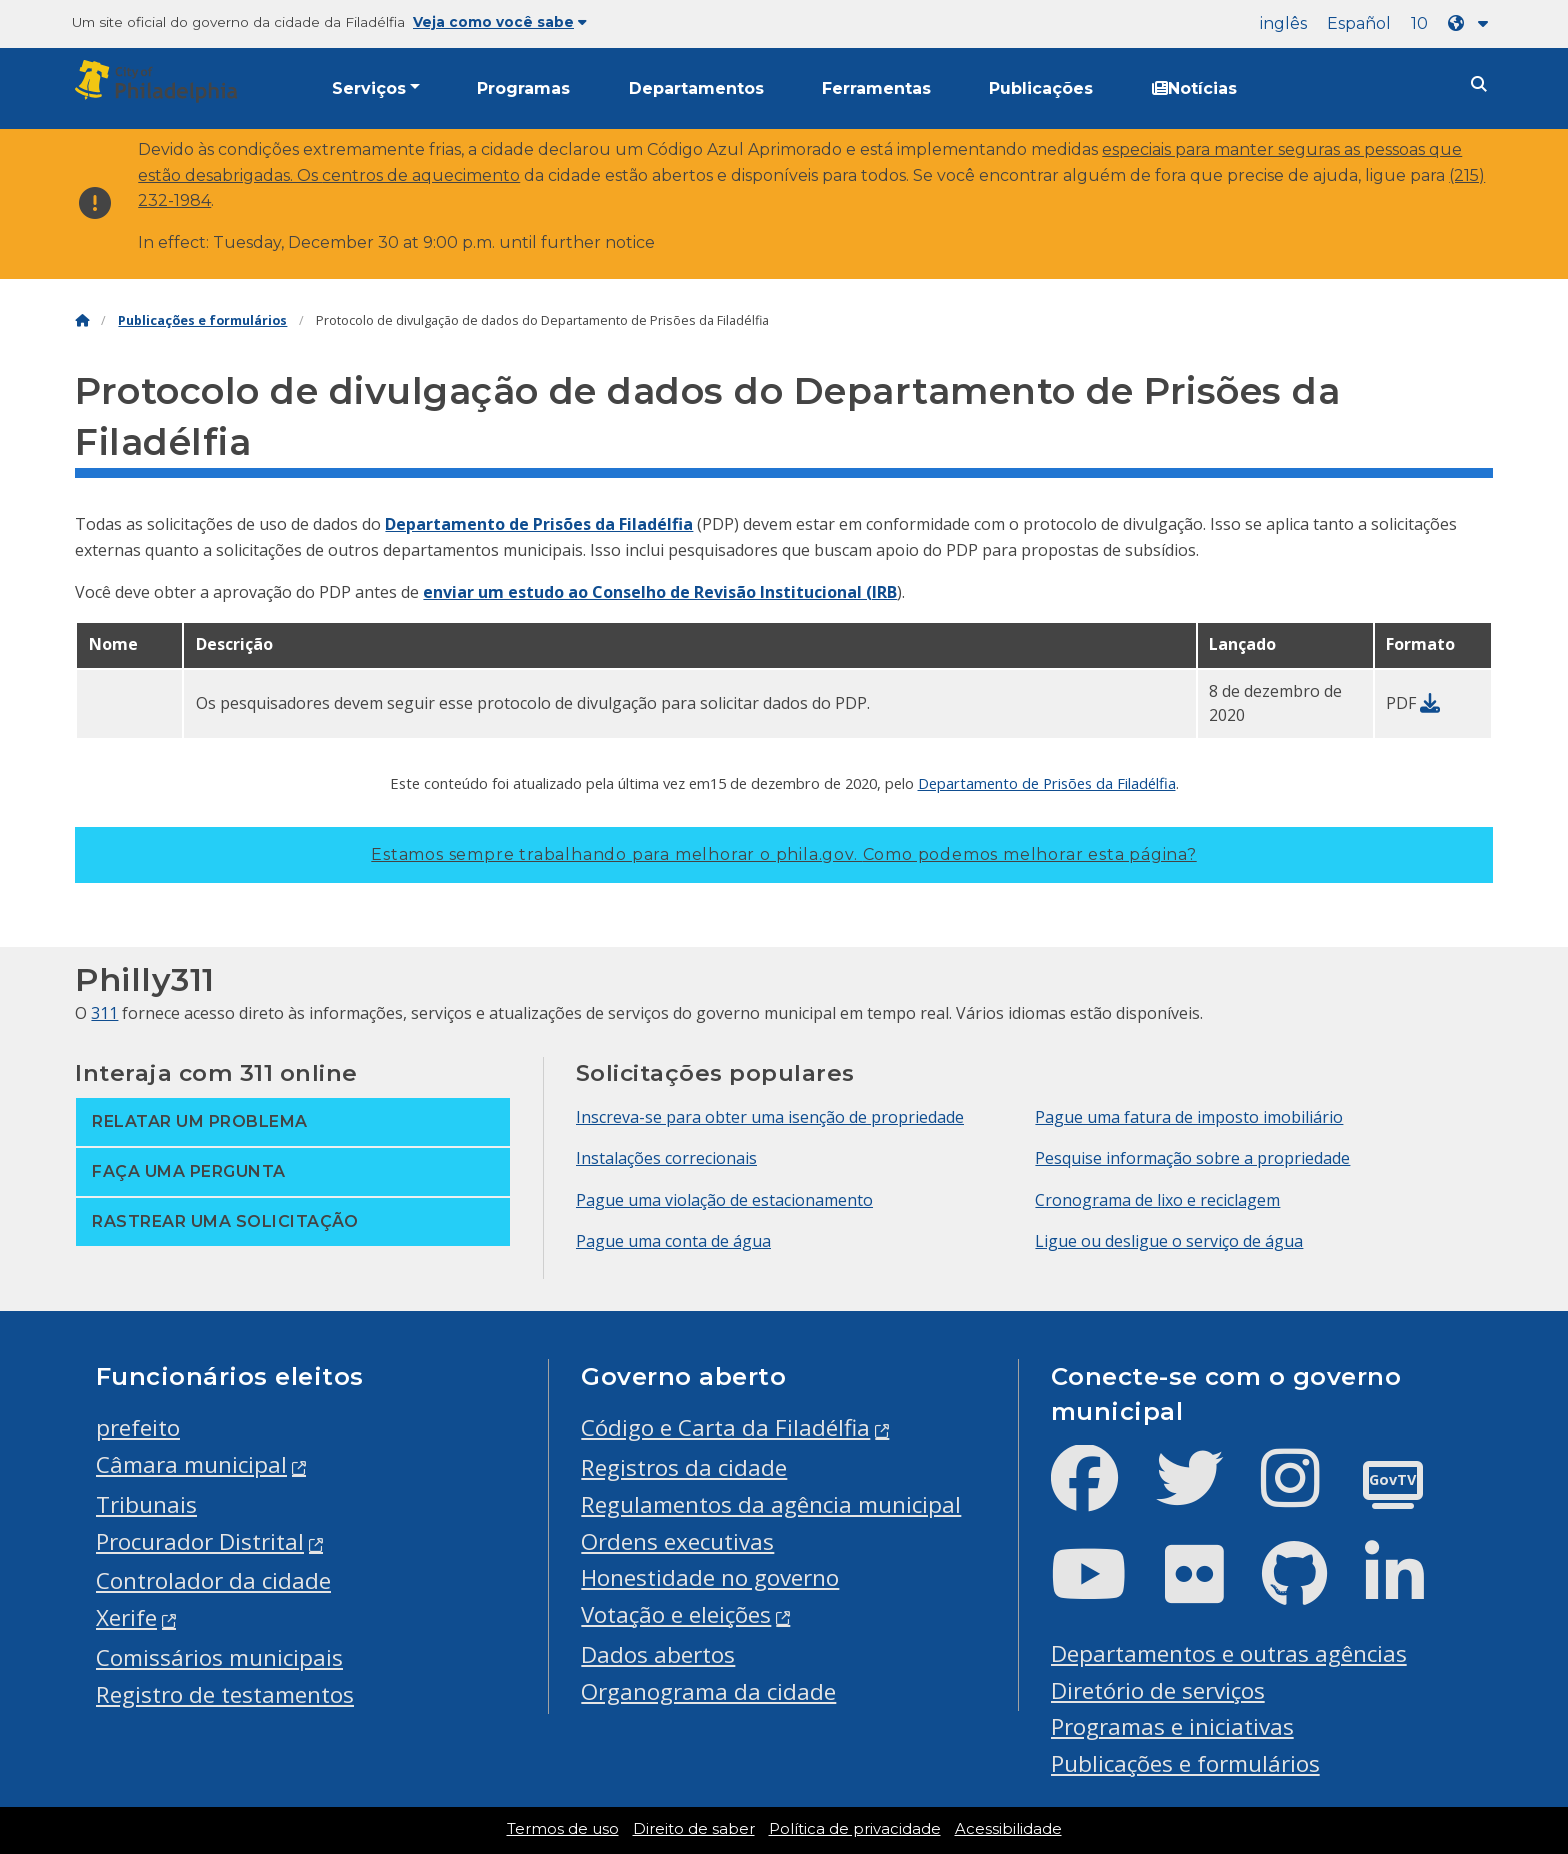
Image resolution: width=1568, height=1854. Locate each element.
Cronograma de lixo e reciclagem (1157, 1200)
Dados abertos (658, 1654)
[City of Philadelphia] (160, 81)
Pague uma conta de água (673, 1241)
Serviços (369, 88)
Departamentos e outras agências (1229, 1653)
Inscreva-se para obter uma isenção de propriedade (770, 1117)
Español (1359, 23)
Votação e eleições (676, 1614)
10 (1419, 23)
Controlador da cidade (213, 1580)
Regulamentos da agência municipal (771, 1504)
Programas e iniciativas (1172, 1726)
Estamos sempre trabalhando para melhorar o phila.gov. (783, 854)
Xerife (126, 1617)
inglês (1283, 23)
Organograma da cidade (708, 1691)
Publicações (1041, 88)
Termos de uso (563, 1829)
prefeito (138, 1427)
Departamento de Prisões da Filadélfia (539, 524)
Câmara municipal (191, 1464)
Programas (523, 88)
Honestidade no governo (710, 1577)
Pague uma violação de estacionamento (724, 1200)
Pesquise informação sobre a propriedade (1192, 1158)
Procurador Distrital (200, 1541)
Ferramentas (876, 88)
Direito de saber (694, 1829)
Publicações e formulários (202, 320)
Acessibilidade (1008, 1829)
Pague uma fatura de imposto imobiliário (1189, 1117)
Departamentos (696, 88)
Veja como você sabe (500, 22)
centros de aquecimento (421, 175)
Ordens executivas (677, 1541)
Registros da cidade (684, 1467)
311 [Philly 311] (104, 1013)
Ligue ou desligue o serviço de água (1169, 1241)
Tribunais (146, 1504)
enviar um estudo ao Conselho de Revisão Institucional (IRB (660, 592)
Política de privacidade (855, 1829)
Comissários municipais (219, 1657)
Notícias (1194, 88)
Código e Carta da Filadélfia (725, 1427)
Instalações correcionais (666, 1158)
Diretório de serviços (1158, 1690)
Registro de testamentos (225, 1694)
